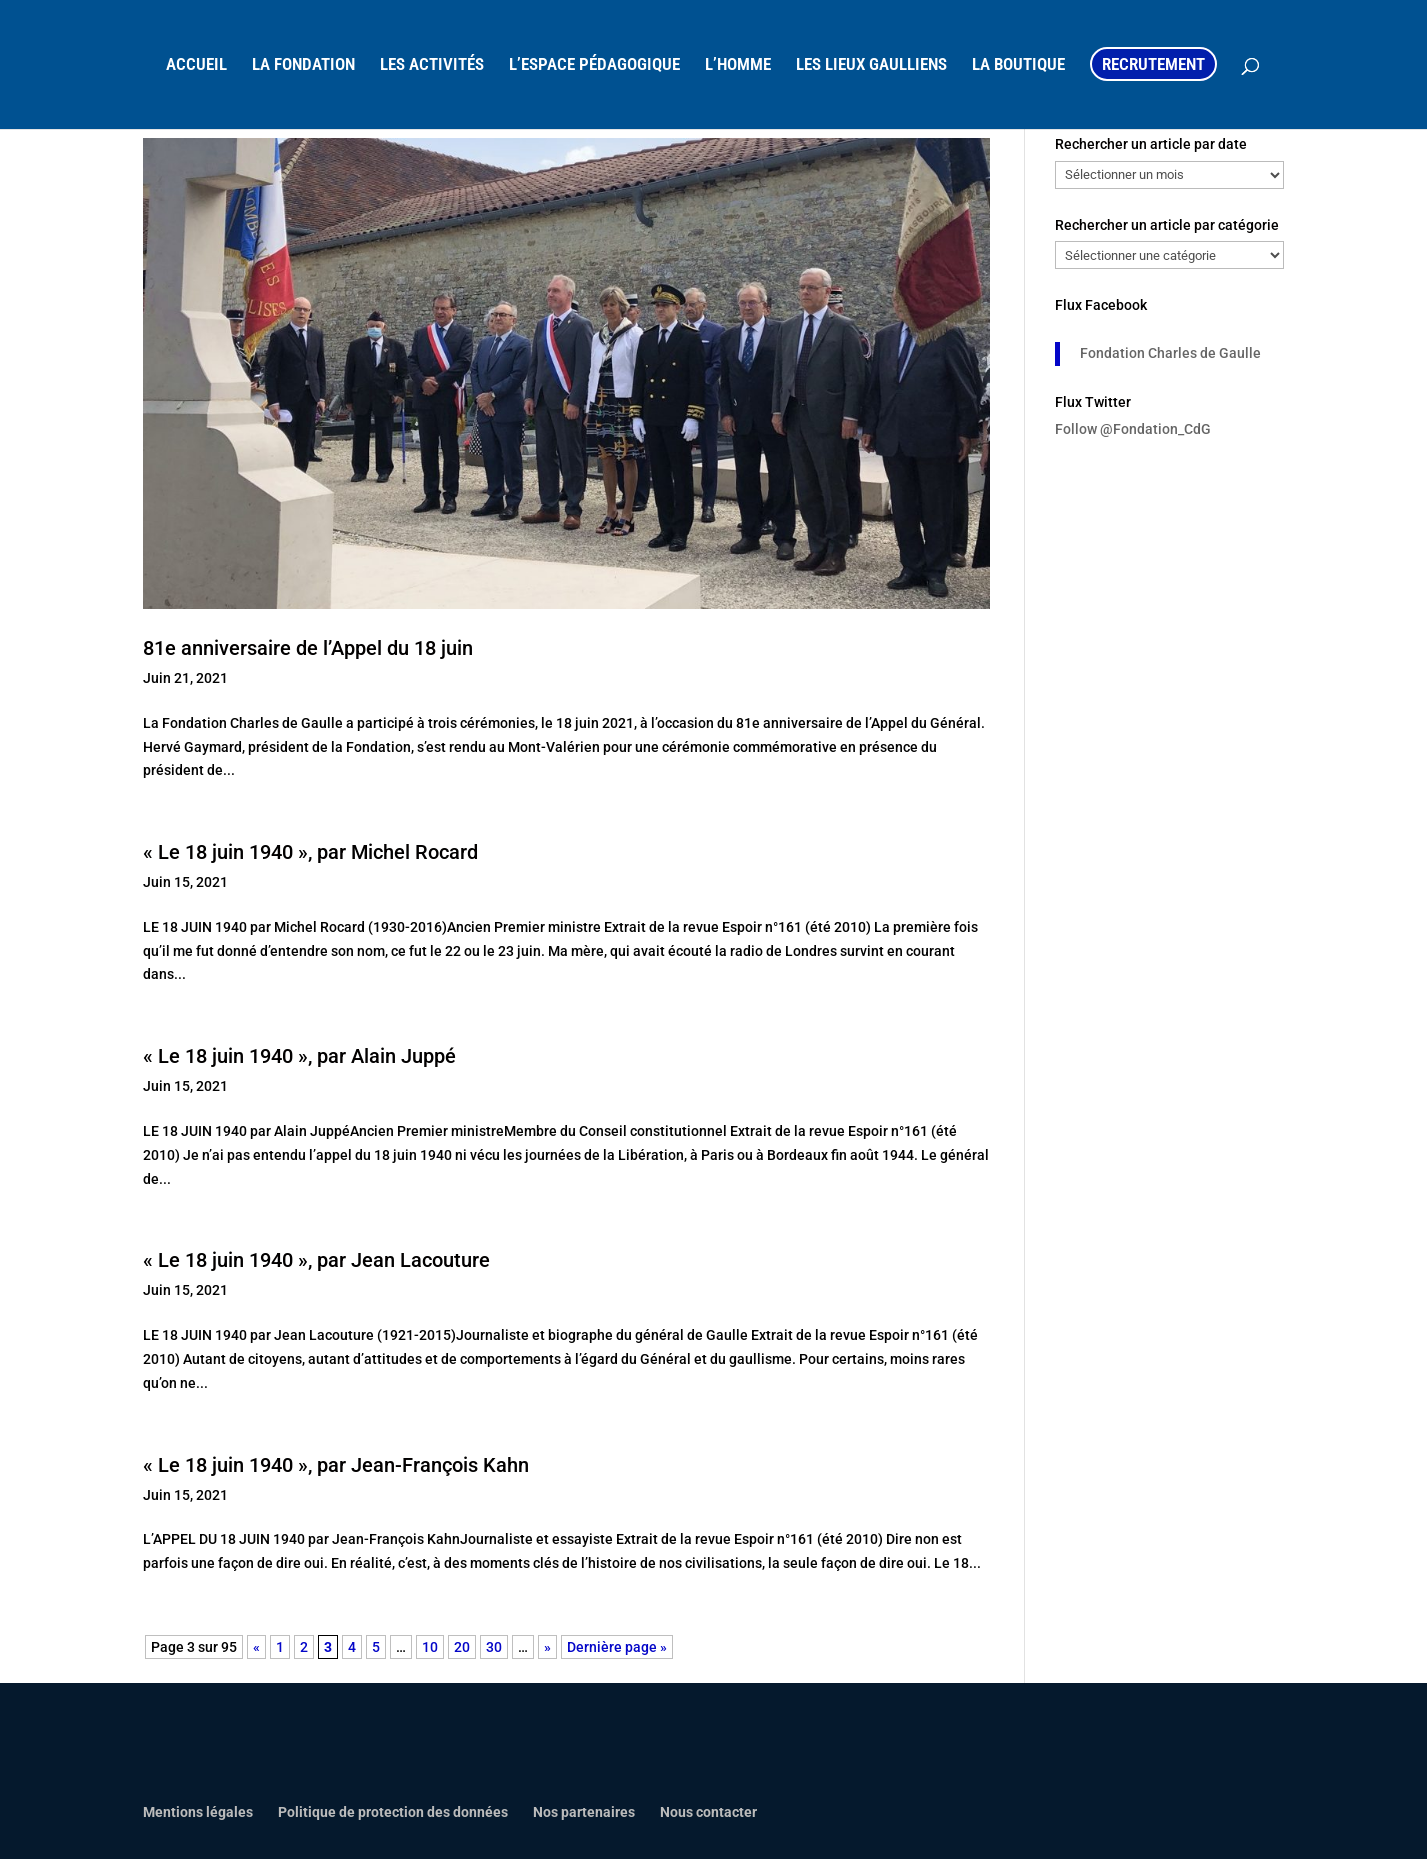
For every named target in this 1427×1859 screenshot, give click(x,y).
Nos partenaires (584, 1812)
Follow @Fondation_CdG (1133, 429)
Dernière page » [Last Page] (617, 1647)
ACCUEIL (196, 65)
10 (430, 1647)
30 (494, 1647)
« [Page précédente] (256, 1647)
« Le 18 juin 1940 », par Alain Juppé (299, 1056)
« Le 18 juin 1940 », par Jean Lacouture (316, 1260)
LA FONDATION (303, 65)
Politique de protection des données (393, 1812)
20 (462, 1647)
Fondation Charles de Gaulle (1170, 353)
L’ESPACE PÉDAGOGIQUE (594, 65)
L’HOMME (738, 65)
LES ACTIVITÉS (432, 65)
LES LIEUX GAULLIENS (871, 65)
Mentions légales (198, 1812)
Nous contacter (708, 1812)
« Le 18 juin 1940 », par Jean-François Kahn (336, 1465)
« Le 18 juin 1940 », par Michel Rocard (310, 852)
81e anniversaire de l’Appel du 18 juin (308, 648)
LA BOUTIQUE (1018, 65)
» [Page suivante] (547, 1647)
